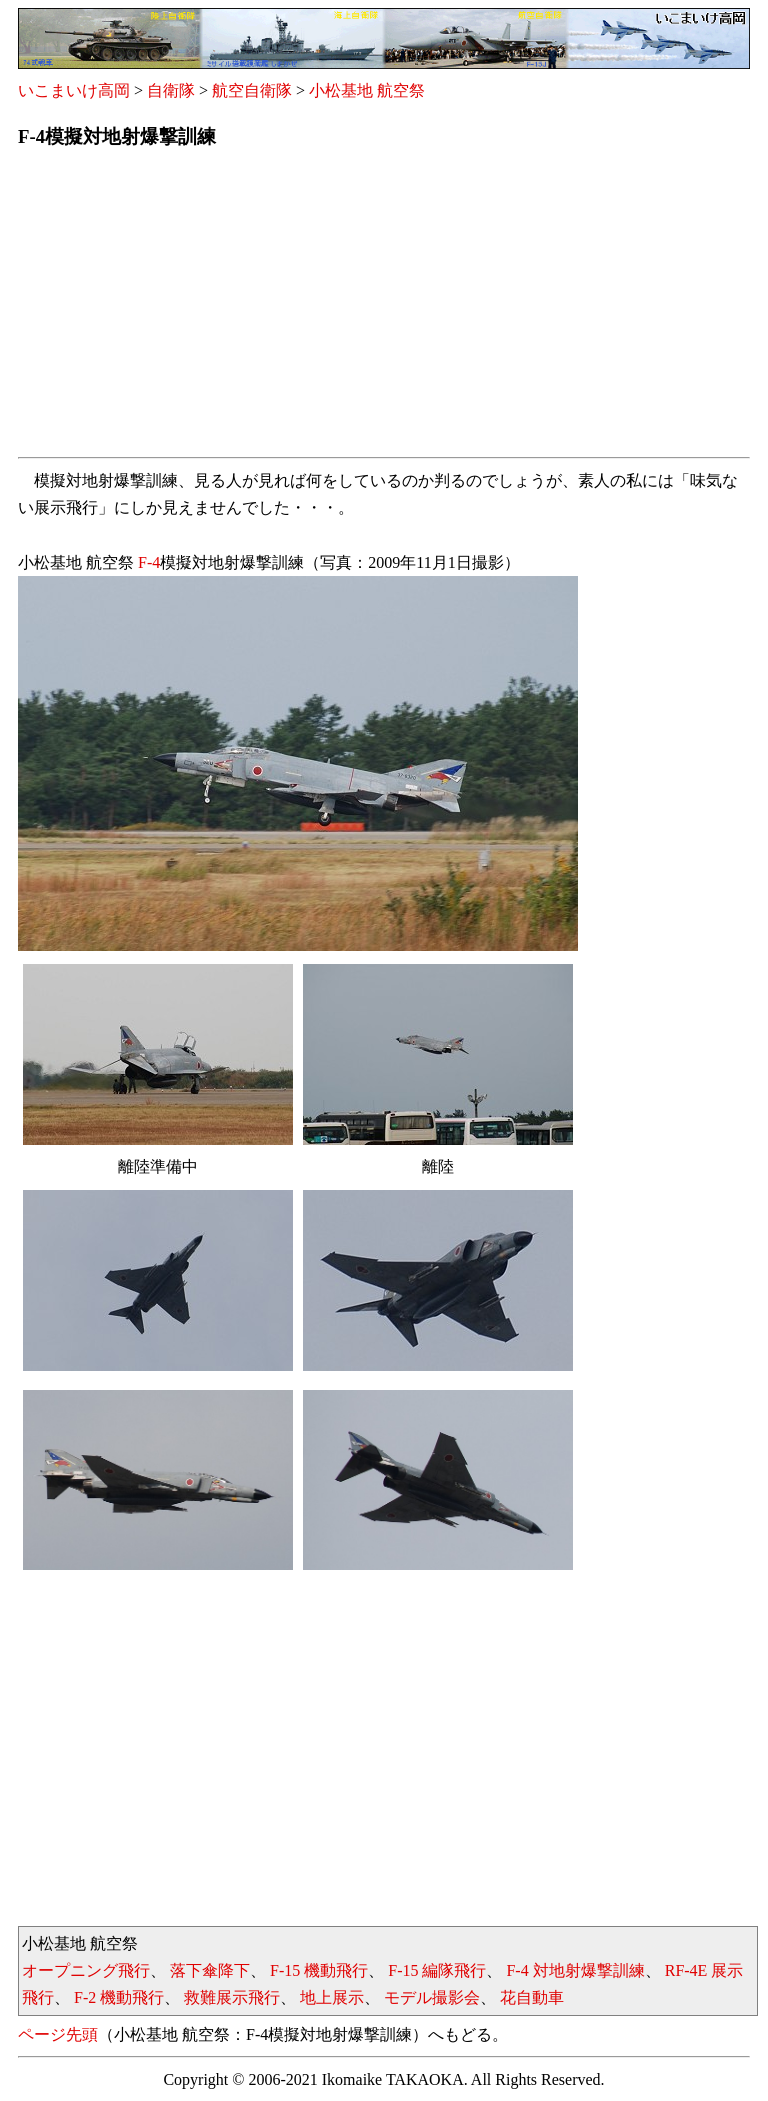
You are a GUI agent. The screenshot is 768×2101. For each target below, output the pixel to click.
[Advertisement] (384, 309)
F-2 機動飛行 (119, 1997)
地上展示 (332, 1997)
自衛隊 (171, 90)
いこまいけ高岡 (74, 90)
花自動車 (532, 1997)
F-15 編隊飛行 (437, 1970)
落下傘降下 (210, 1970)
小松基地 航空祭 (367, 90)
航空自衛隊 (252, 90)
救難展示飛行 (232, 1997)
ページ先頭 (58, 2034)
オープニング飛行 (86, 1970)
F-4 (149, 562)
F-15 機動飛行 (319, 1970)
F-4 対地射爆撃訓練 (575, 1970)
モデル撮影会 (432, 1997)
